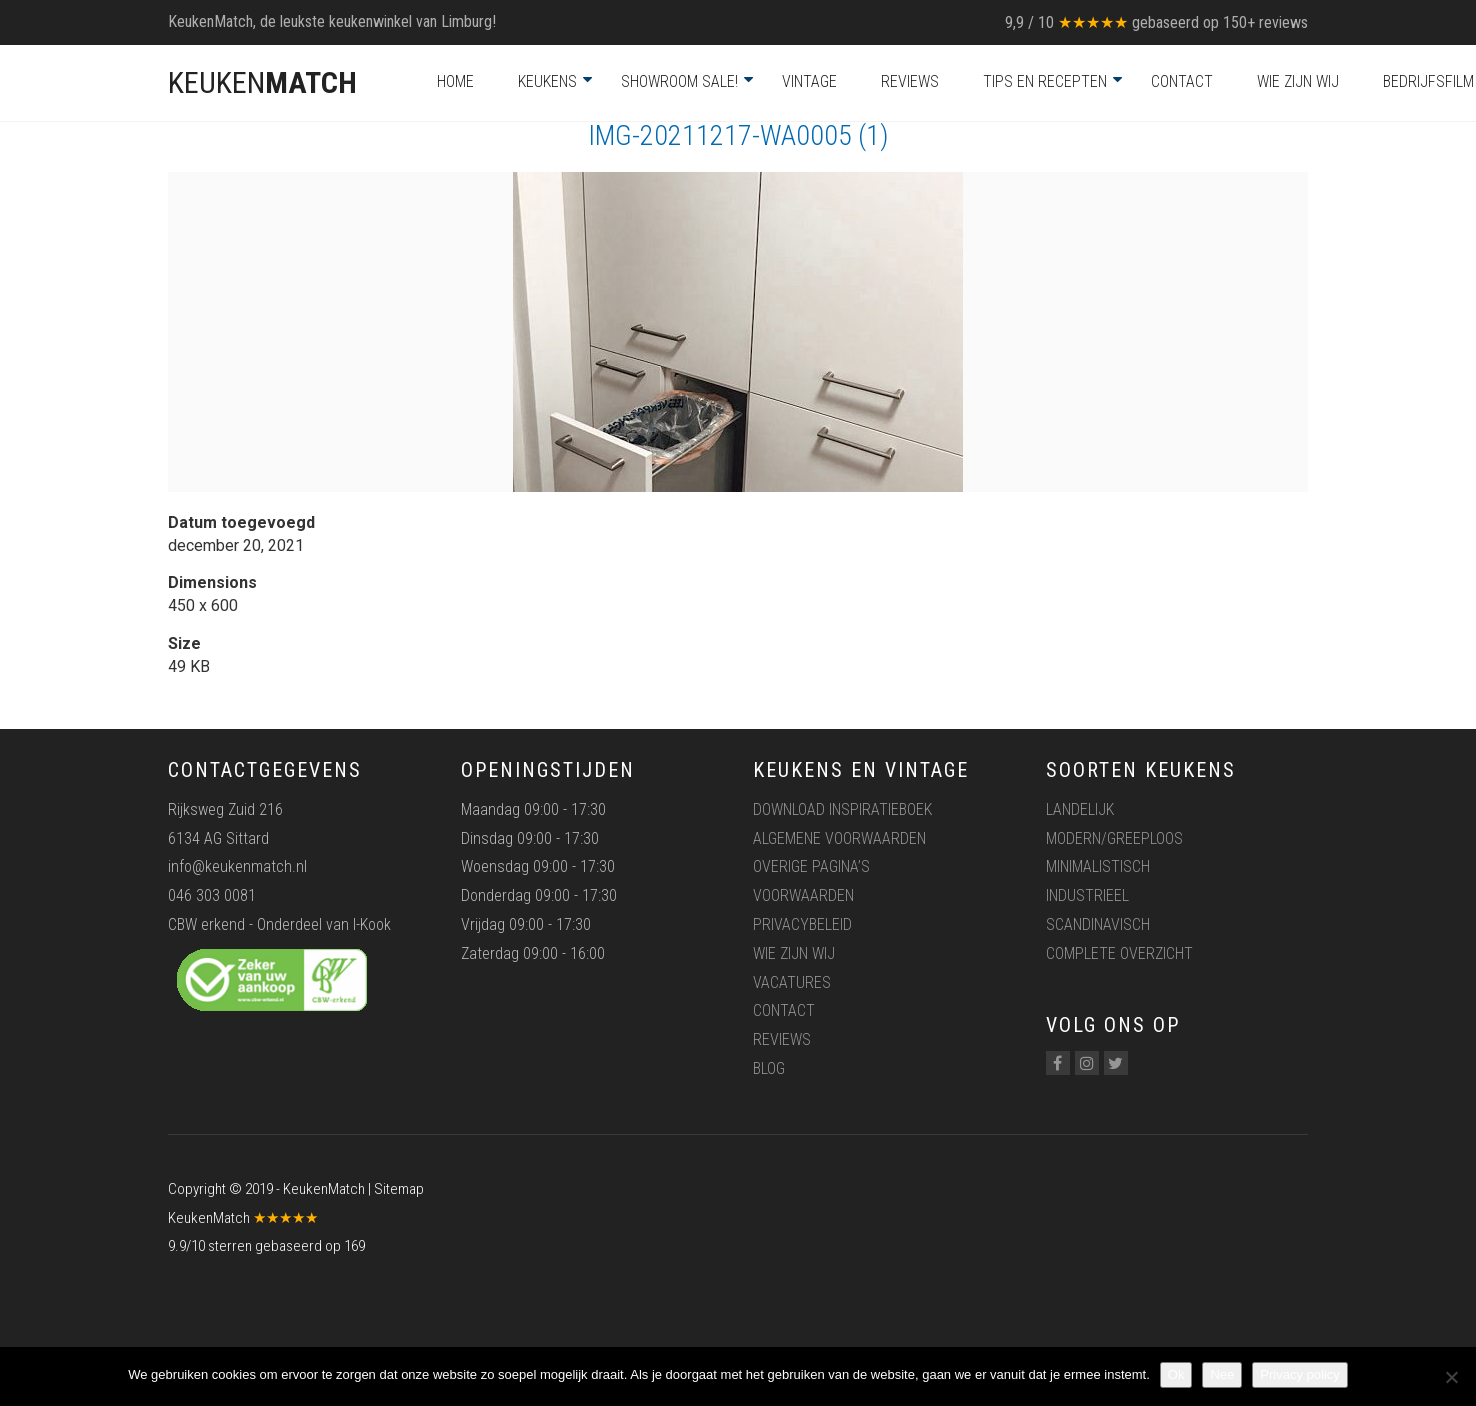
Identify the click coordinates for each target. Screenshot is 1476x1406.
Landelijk (1080, 809)
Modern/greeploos (1114, 838)
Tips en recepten (1045, 81)
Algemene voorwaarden (839, 838)
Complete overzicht (1119, 953)
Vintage (809, 81)
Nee (1222, 1374)
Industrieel (1087, 895)
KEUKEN (262, 82)
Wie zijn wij (1298, 81)
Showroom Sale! (679, 81)
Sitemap (399, 1189)
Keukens (547, 81)
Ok (1176, 1374)
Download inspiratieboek (842, 809)
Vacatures (792, 982)
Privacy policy (1299, 1374)
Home (455, 81)
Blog (769, 1068)
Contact (1182, 81)
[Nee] (1451, 1377)
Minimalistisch (1098, 866)
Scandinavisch (1098, 924)
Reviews (910, 81)
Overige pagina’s (811, 866)
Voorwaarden (803, 895)
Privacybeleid (802, 924)
